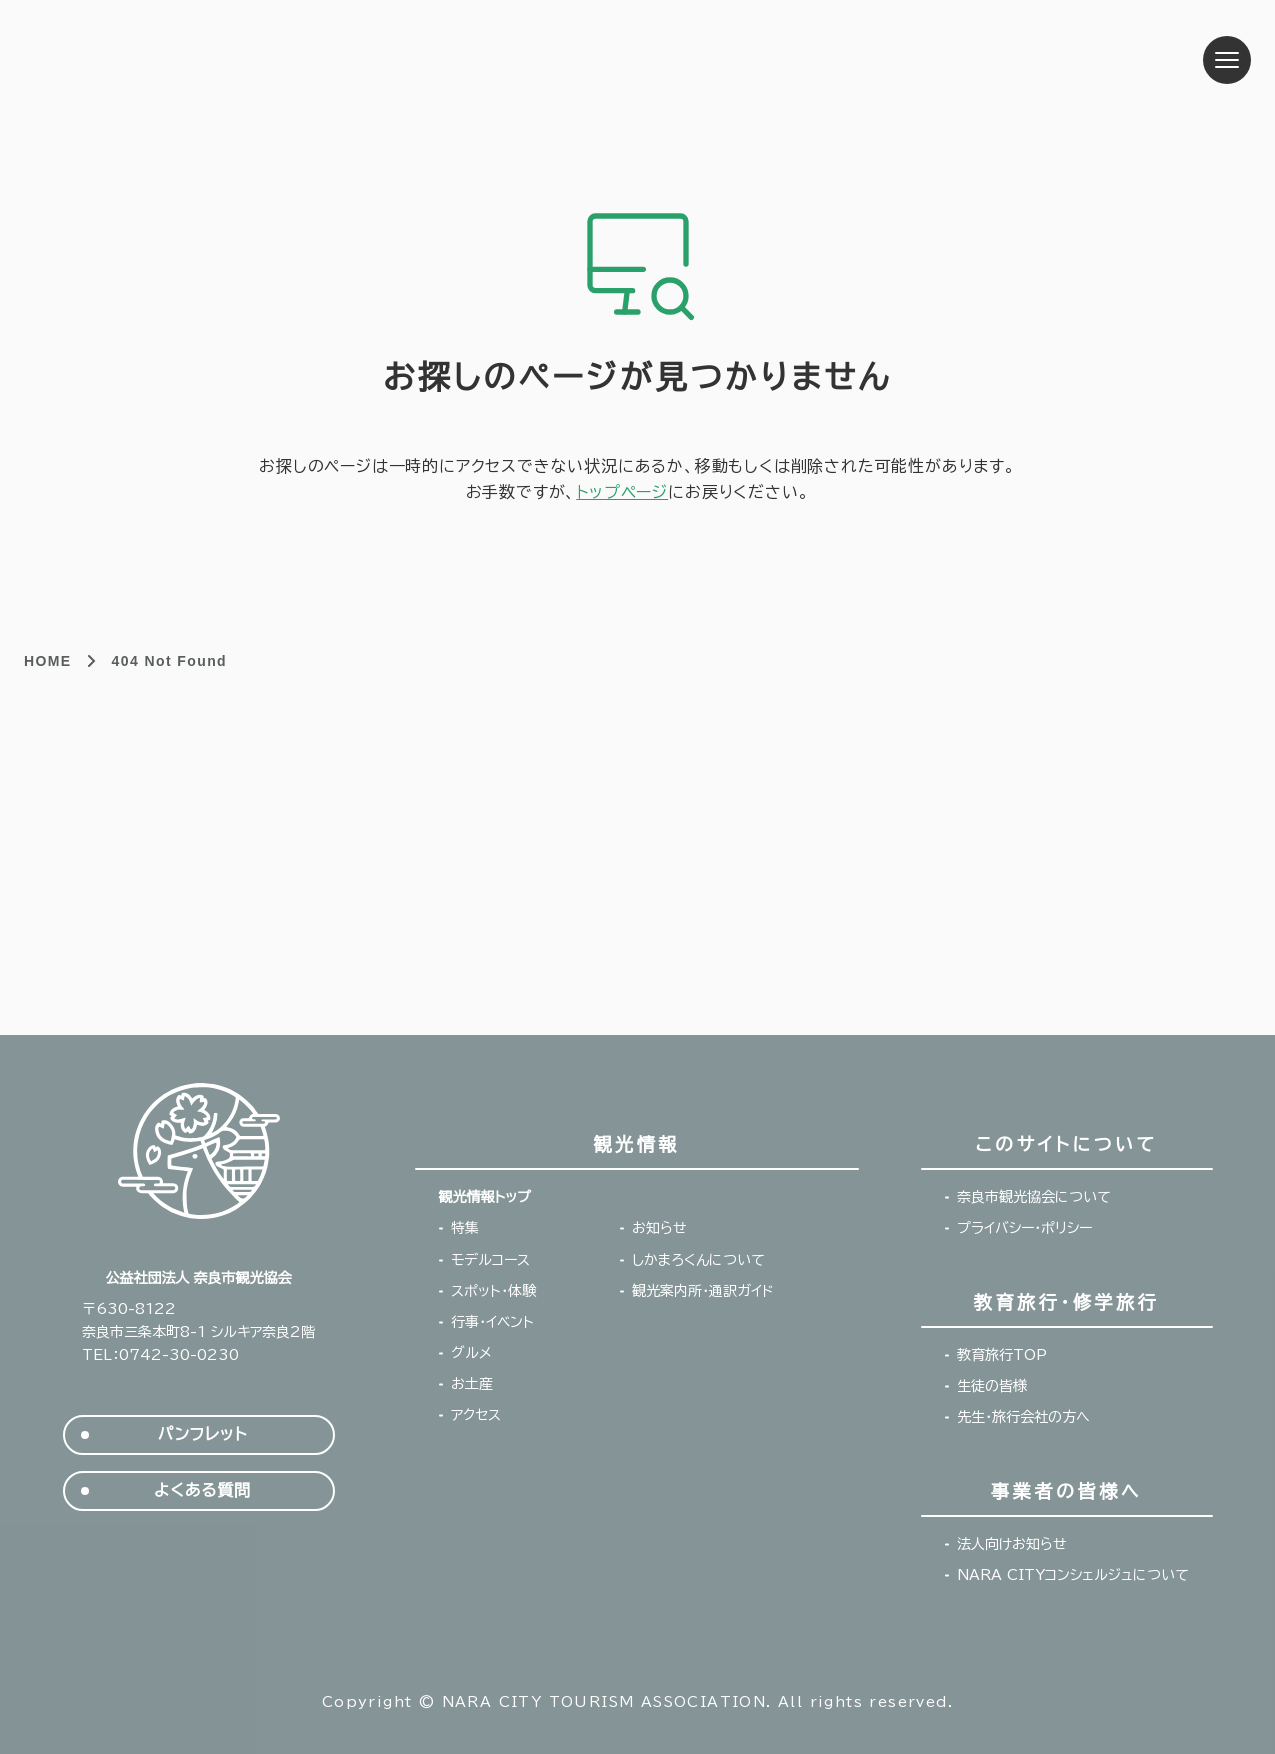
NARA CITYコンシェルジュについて (1073, 1575)
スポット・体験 (493, 1291)
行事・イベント (492, 1322)
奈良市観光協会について (1034, 1197)
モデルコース (490, 1260)
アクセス (476, 1415)
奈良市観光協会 (180, 59)
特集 (465, 1228)
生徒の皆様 (992, 1386)
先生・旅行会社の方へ (1023, 1417)
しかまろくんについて (698, 1260)
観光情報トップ (485, 1197)
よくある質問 (202, 1490)
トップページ (622, 492)
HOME (48, 661)
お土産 (472, 1384)
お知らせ (659, 1228)
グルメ (471, 1353)
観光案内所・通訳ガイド (703, 1291)
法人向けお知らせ (1012, 1544)
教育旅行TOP (1002, 1355)
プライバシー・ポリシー (1024, 1228)
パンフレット (202, 1434)
